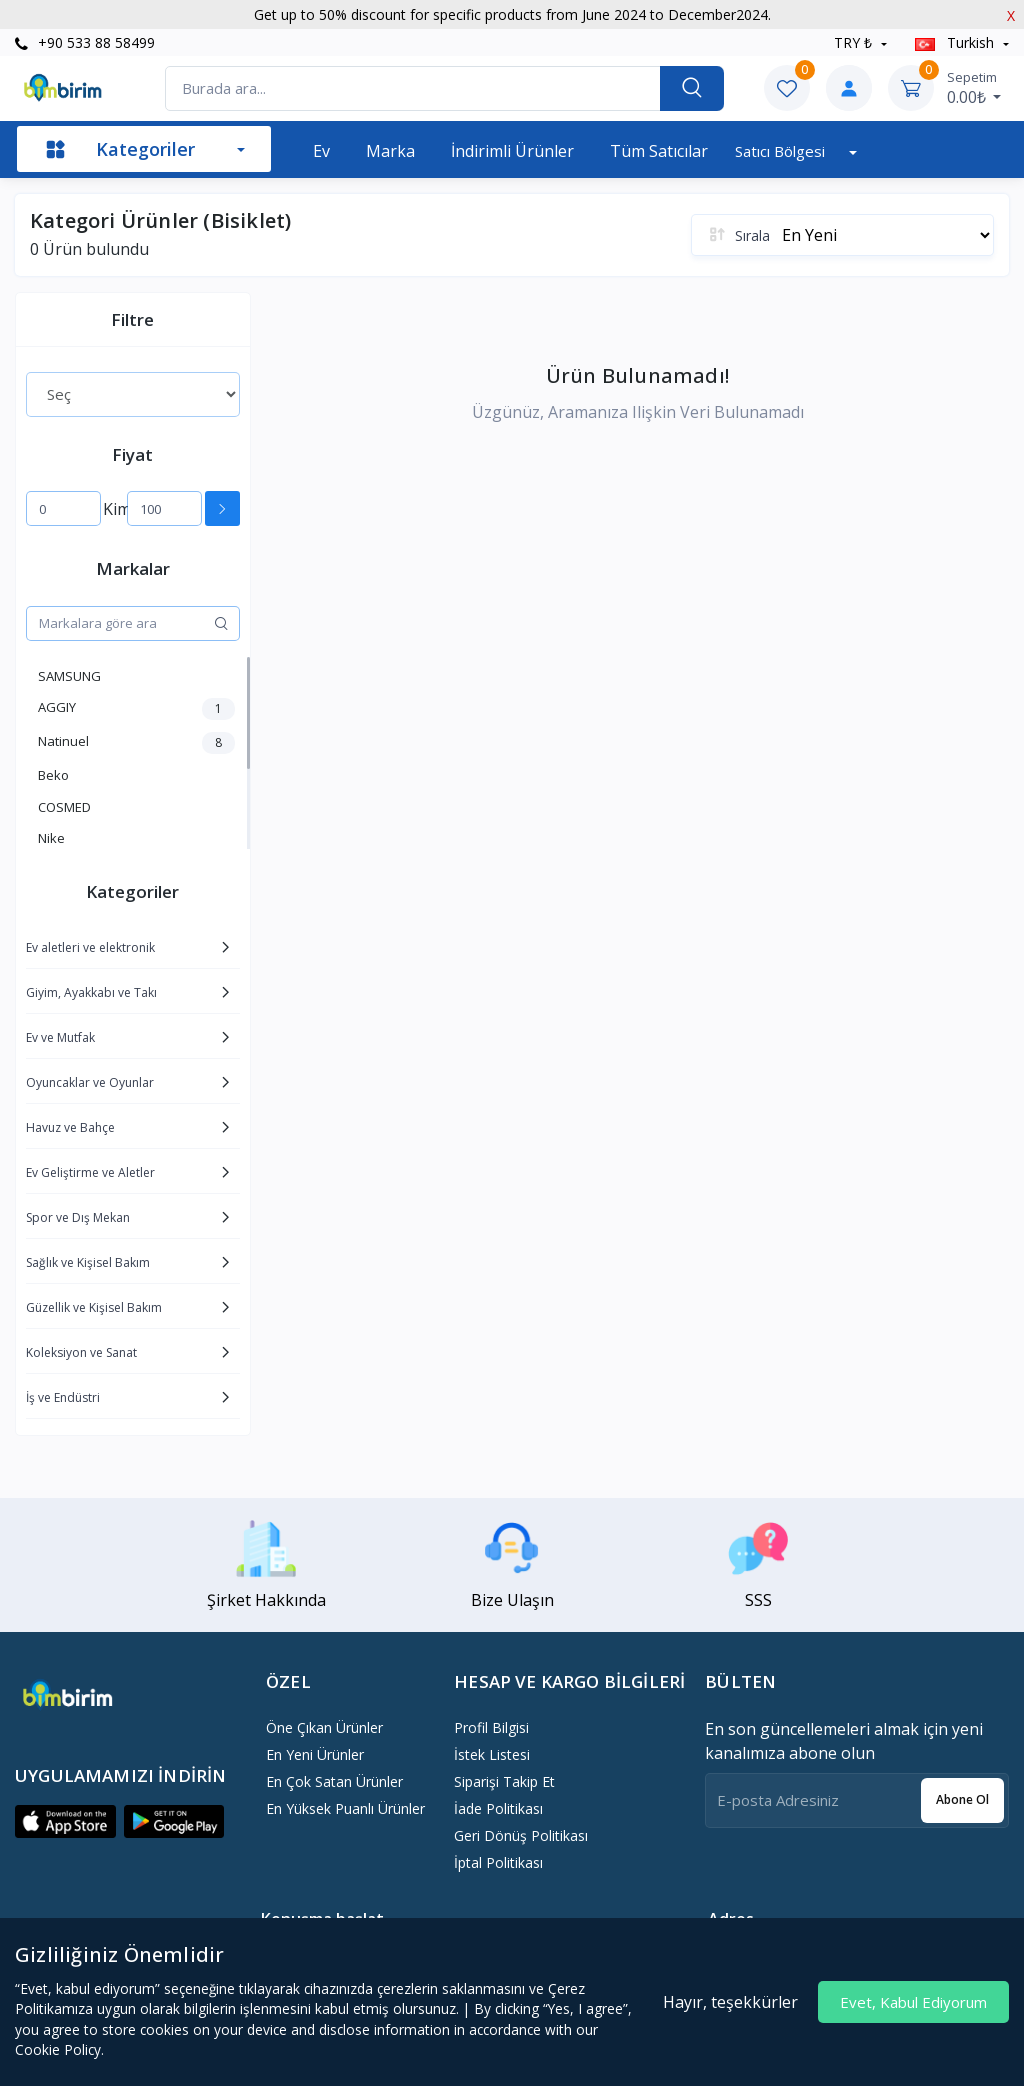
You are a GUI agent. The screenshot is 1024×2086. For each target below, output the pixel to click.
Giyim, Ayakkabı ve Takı (91, 992)
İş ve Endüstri (63, 1397)
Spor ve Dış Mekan (78, 1217)
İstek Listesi (492, 1754)
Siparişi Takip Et (504, 1781)
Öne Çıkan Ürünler (324, 1727)
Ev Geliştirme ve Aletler (90, 1172)
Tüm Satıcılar (659, 151)
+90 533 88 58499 (85, 42)
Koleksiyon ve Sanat (81, 1352)
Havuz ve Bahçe (70, 1127)
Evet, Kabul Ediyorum (913, 2002)
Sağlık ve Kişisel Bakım (88, 1262)
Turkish (956, 42)
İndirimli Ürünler (512, 151)
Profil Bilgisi (491, 1727)
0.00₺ (974, 88)
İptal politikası (498, 1862)
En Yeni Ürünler (315, 1754)
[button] (65, 1822)
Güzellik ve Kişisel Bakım (94, 1307)
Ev (321, 151)
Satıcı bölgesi (782, 151)
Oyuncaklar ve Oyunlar (90, 1082)
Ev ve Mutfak (60, 1037)
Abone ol (962, 1799)
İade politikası (498, 1808)
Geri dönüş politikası (521, 1835)
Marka (390, 151)
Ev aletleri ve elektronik (90, 947)
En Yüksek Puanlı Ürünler (345, 1808)
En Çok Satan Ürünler (334, 1781)
